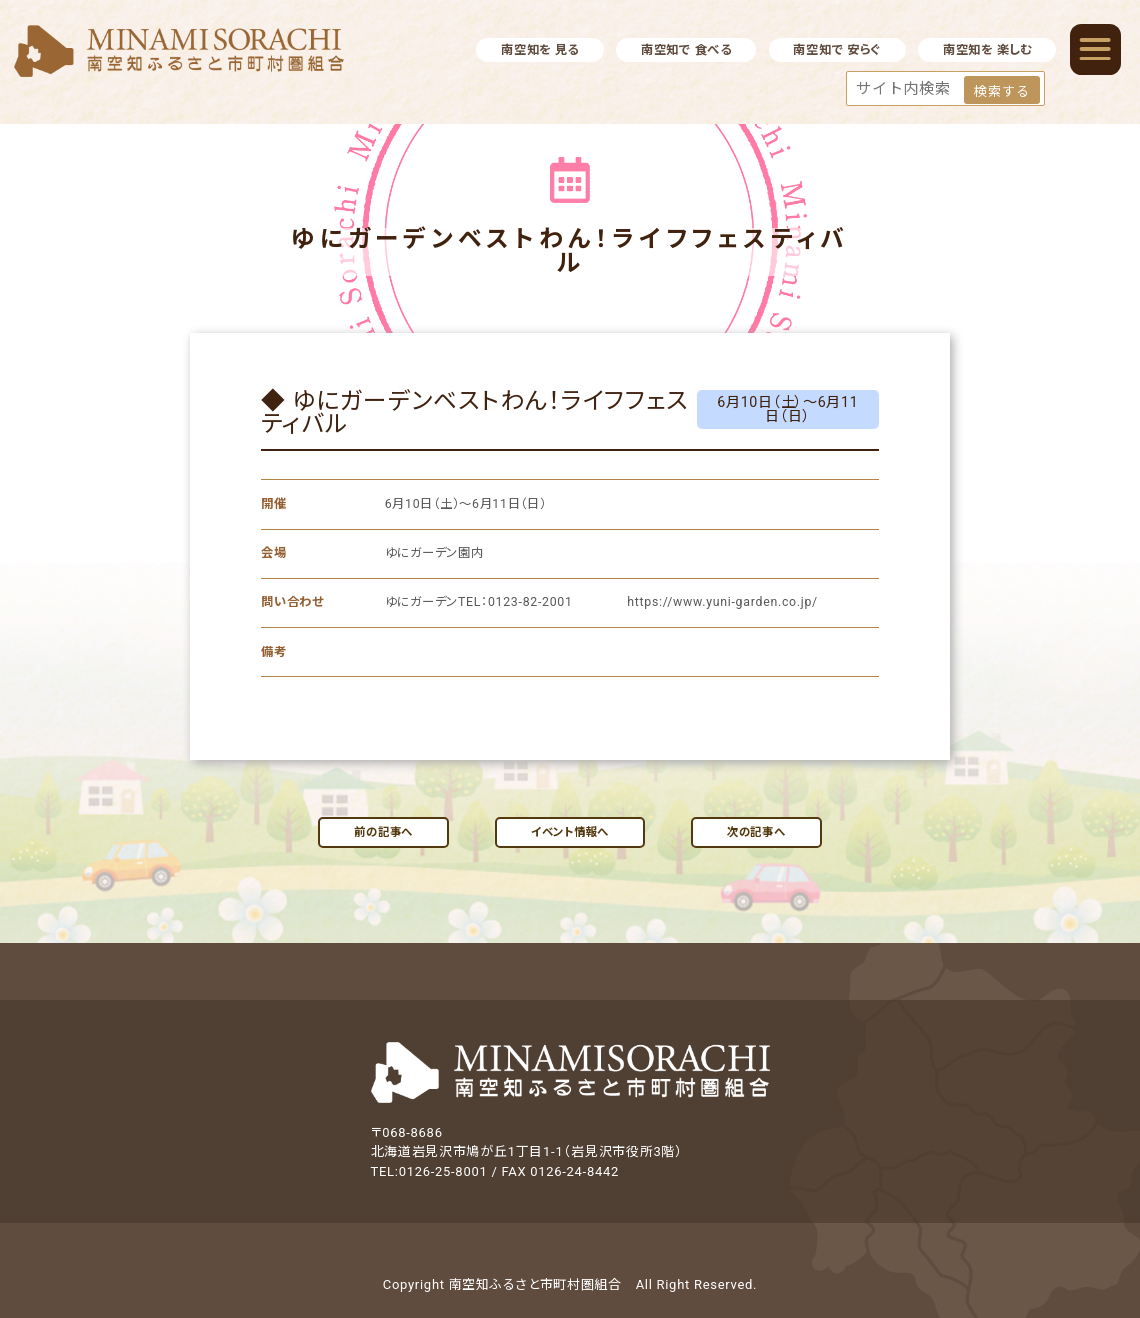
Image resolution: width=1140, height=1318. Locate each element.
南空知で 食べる (686, 50)
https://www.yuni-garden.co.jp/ (721, 602)
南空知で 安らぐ (837, 50)
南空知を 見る (540, 50)
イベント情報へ (570, 832)
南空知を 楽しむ (987, 50)
